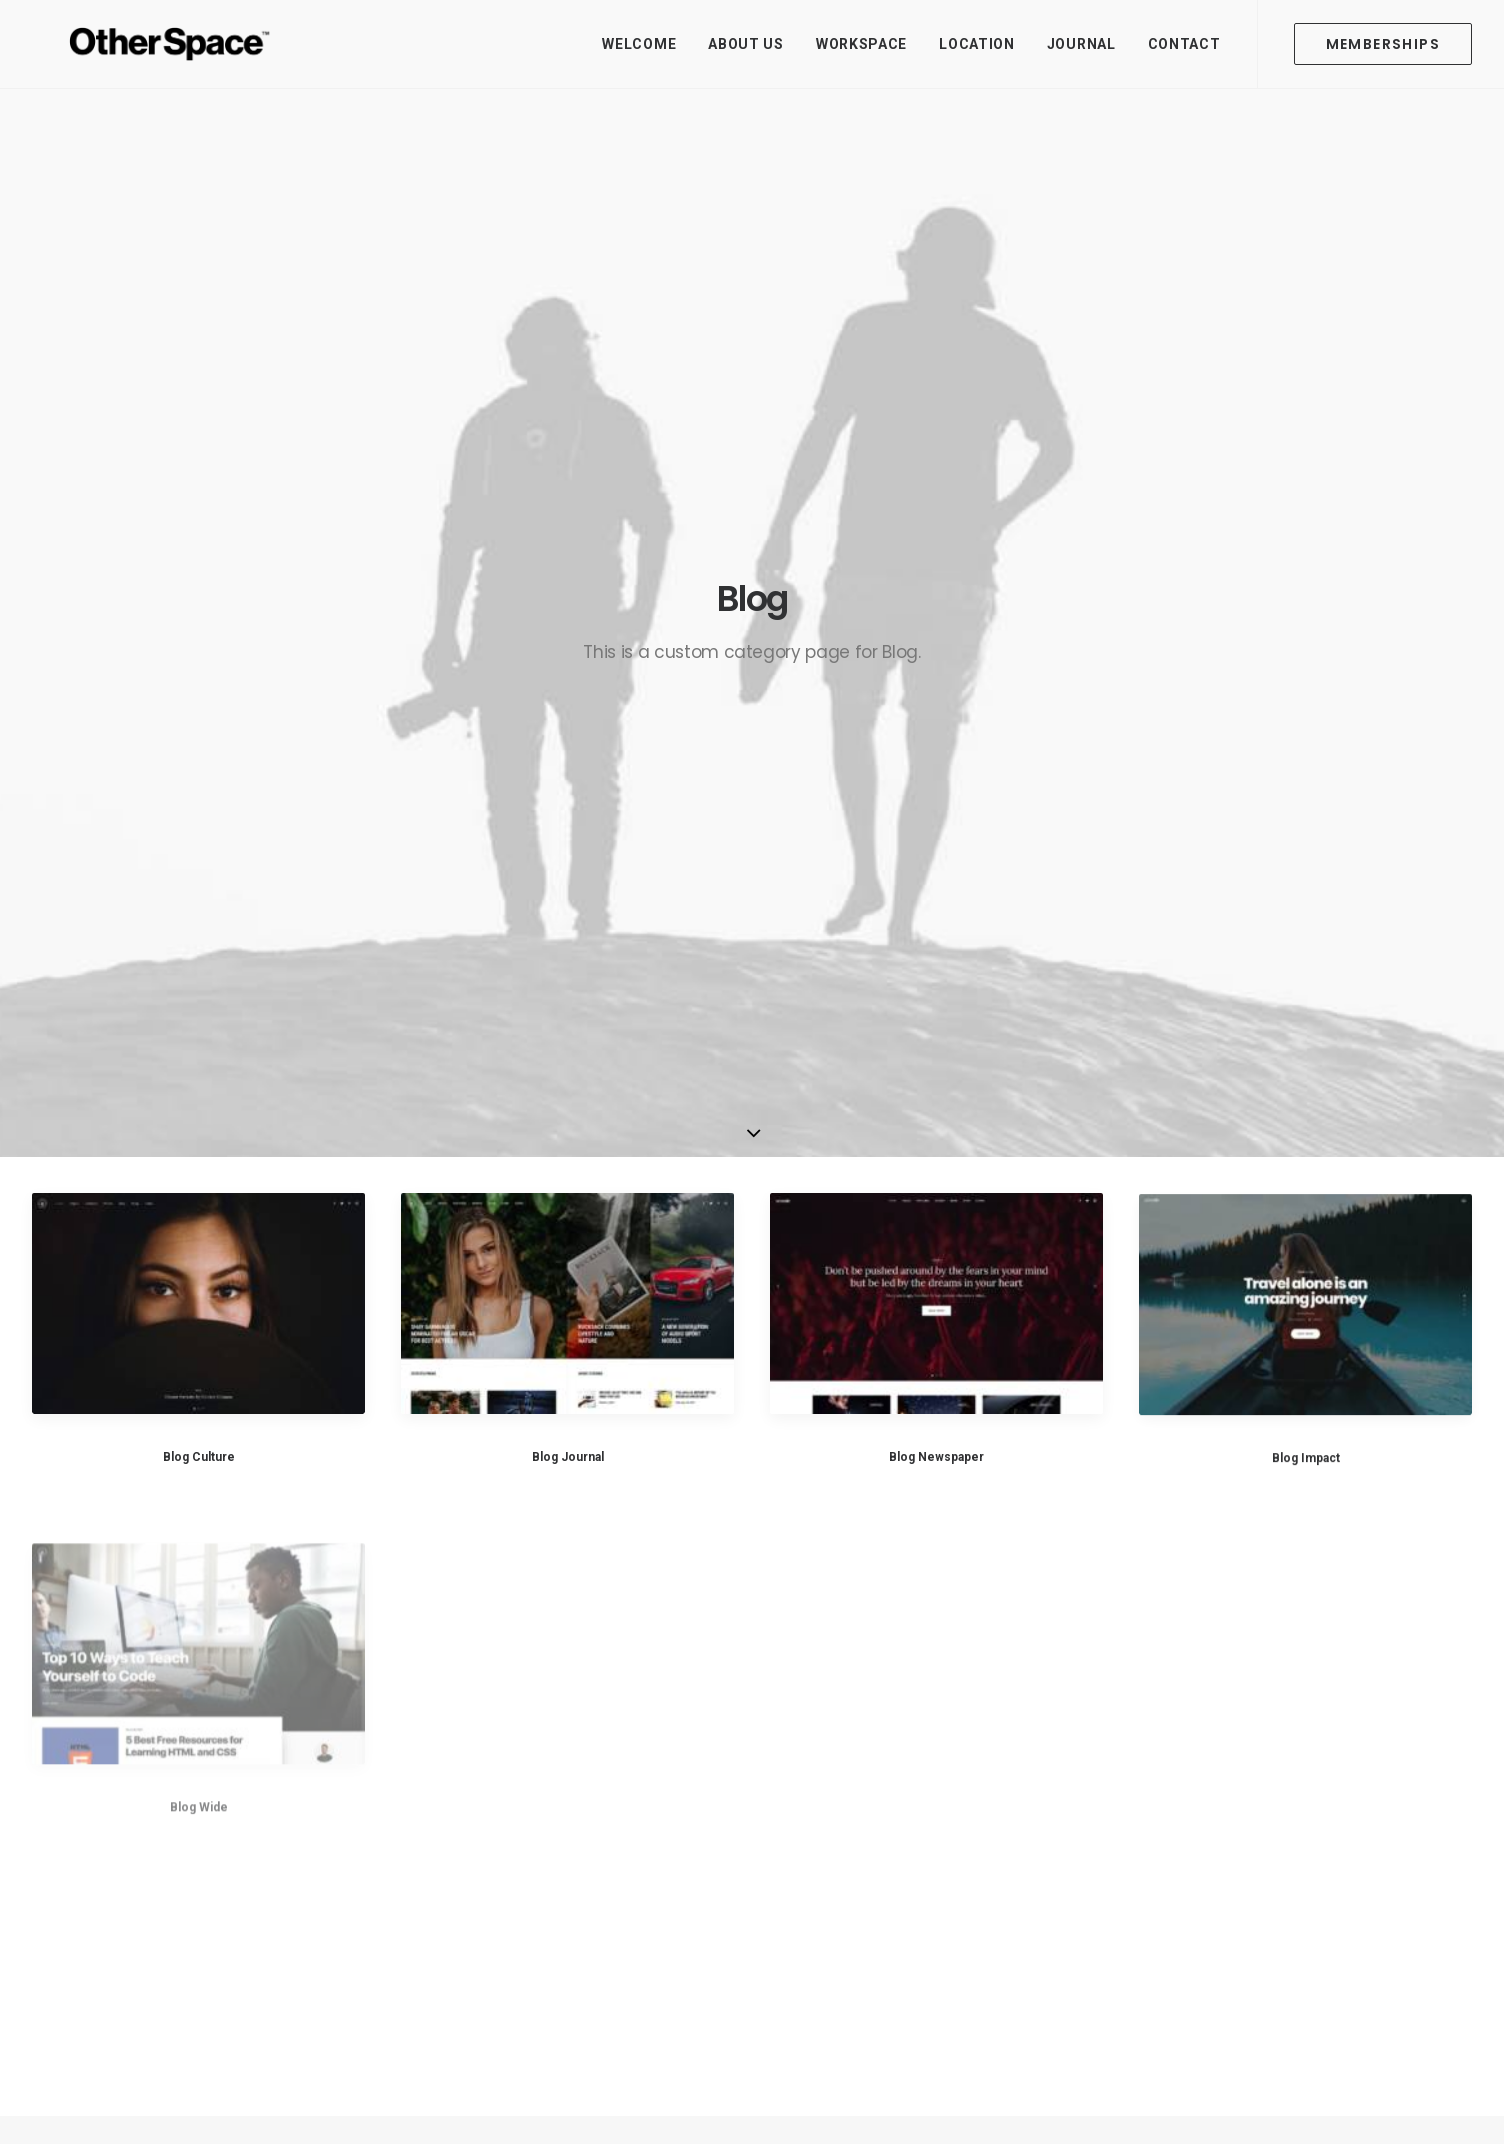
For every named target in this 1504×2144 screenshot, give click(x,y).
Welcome (639, 44)
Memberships (608, 1834)
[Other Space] (136, 44)
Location (977, 44)
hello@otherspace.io (1258, 1755)
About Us (746, 44)
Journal (1081, 44)
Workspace (861, 44)
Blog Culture (199, 767)
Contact (1184, 44)
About (581, 1755)
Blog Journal (568, 767)
